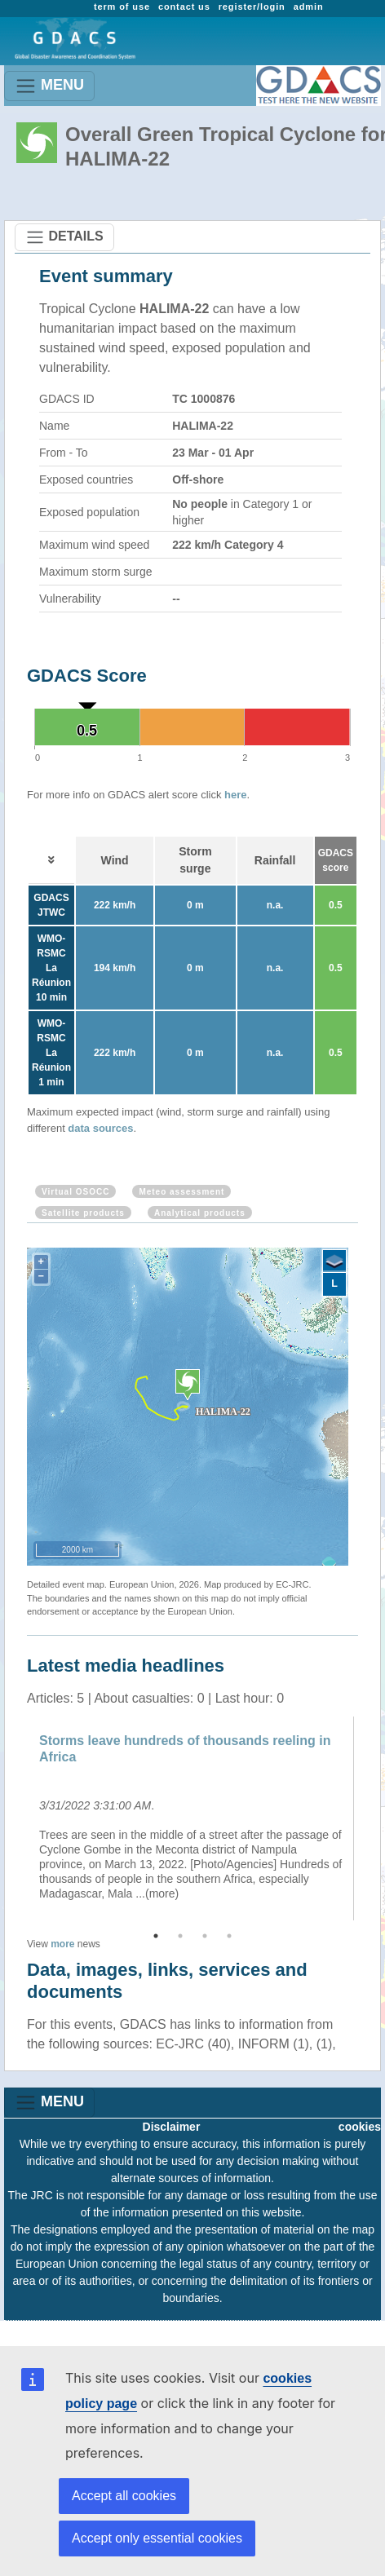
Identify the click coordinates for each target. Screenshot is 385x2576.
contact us (184, 6)
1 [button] (156, 1936)
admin (309, 6)
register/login (252, 6)
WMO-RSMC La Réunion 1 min (51, 1053)
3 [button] (205, 1936)
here (235, 795)
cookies (360, 2126)
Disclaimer (172, 2126)
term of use (122, 6)
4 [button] (229, 1936)
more (62, 1944)
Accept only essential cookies (157, 2538)
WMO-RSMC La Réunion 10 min (51, 968)
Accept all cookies (124, 2496)
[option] (192, 1818)
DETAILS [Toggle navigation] (64, 237)
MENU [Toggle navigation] (49, 86)
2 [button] (180, 1936)
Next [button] (370, 1818)
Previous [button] (15, 1818)
